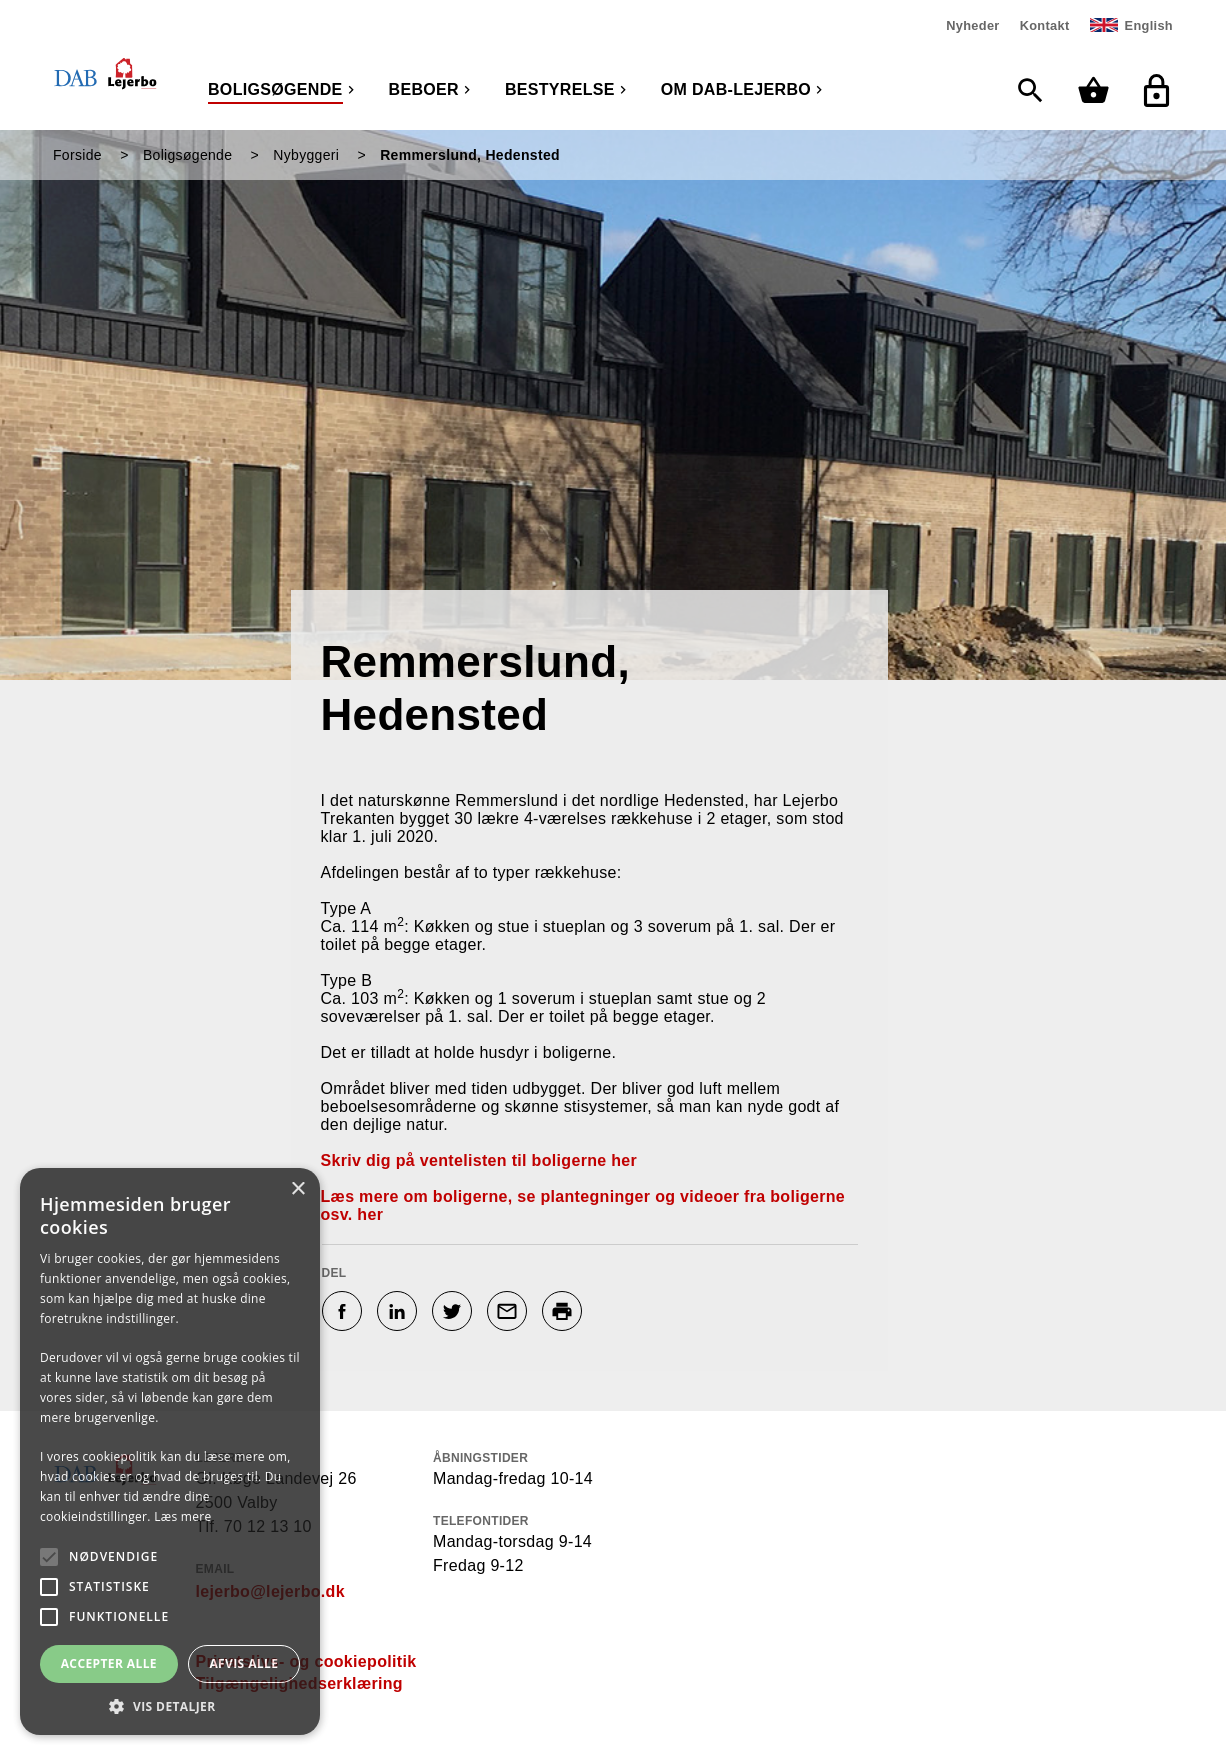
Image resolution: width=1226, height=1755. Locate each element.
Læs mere (182, 1516)
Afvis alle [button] (243, 1663)
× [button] (297, 1189)
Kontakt (1045, 25)
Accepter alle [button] (109, 1663)
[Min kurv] (1098, 90)
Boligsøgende (275, 89)
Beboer (424, 89)
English (1149, 25)
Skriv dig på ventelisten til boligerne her (479, 1160)
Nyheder (972, 25)
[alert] (170, 1451)
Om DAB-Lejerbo (736, 89)
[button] (170, 1705)
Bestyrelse (560, 89)
